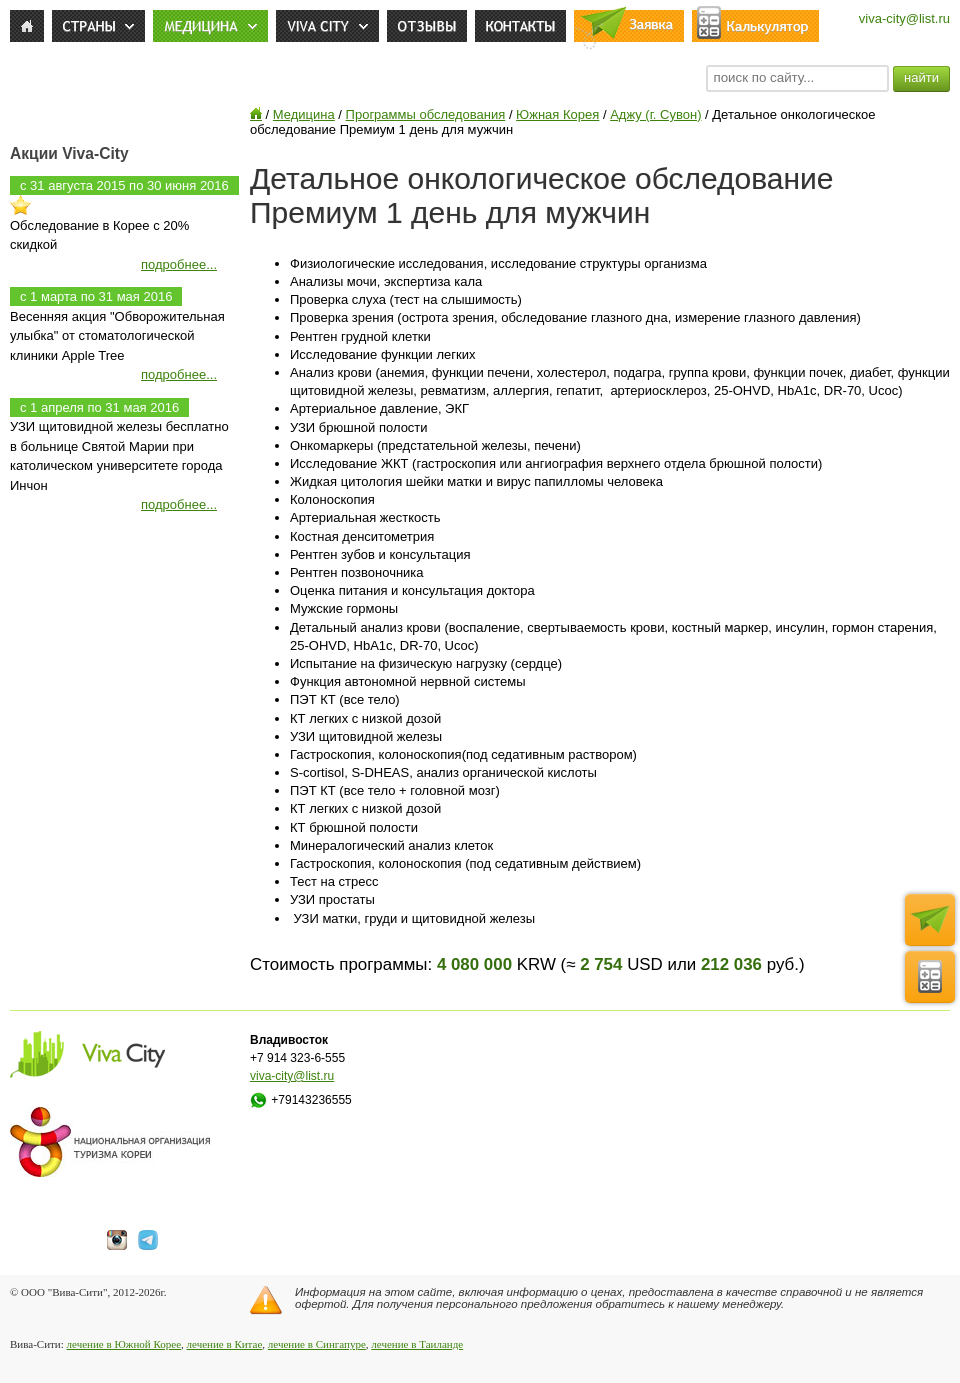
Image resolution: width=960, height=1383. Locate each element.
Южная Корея (557, 114)
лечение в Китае (225, 1344)
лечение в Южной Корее (124, 1344)
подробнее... (179, 264)
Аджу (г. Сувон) (655, 114)
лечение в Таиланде (417, 1344)
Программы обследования (426, 114)
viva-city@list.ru (904, 18)
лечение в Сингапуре (317, 1344)
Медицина (304, 114)
